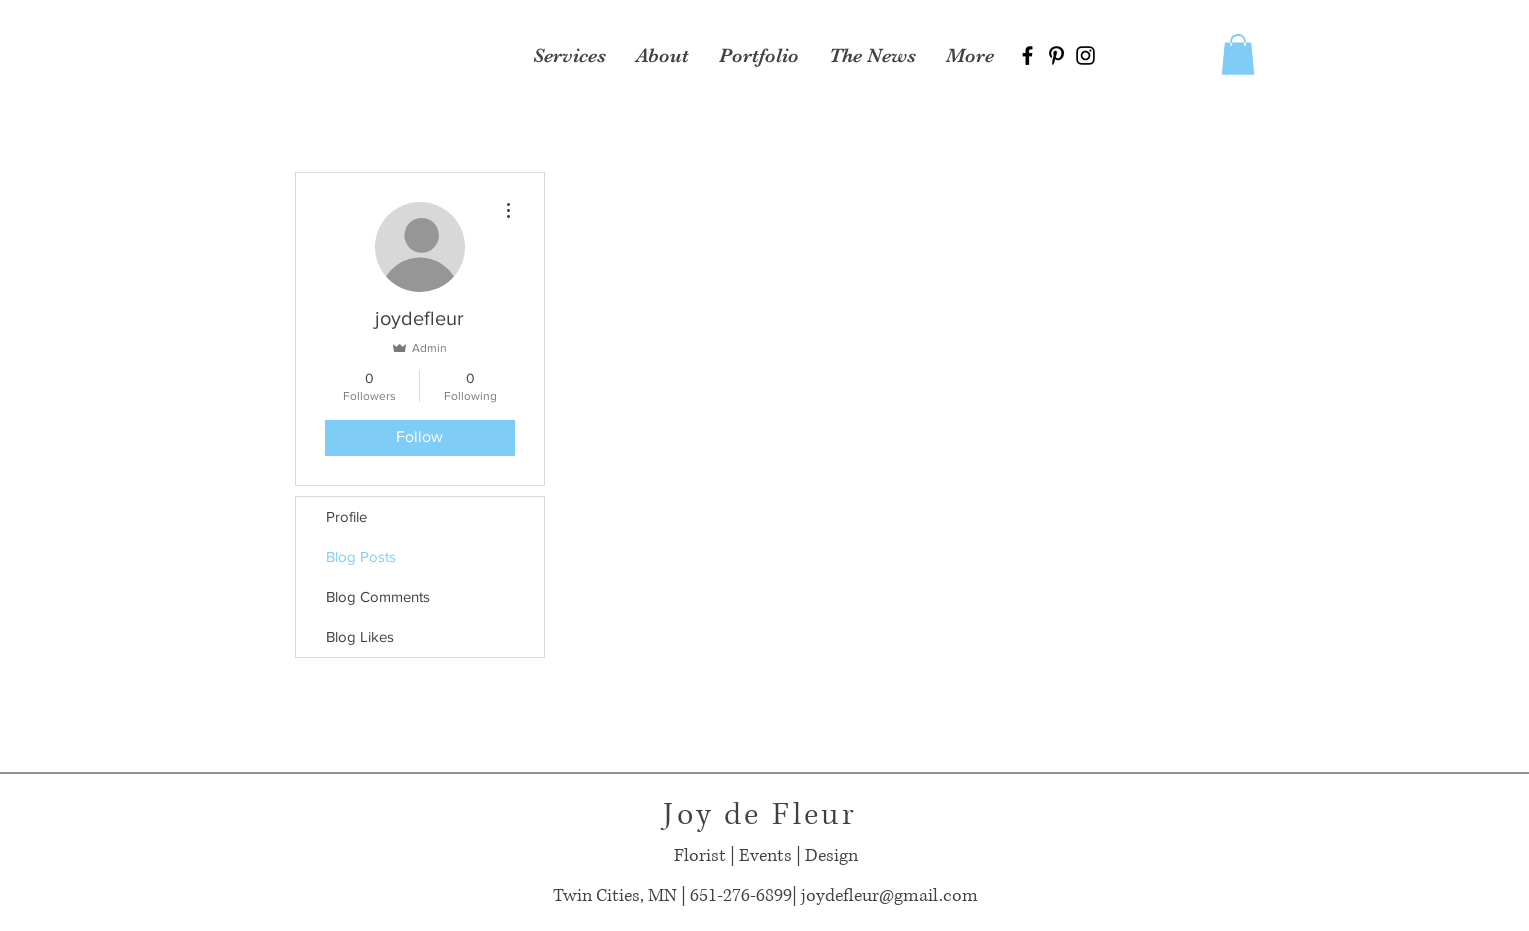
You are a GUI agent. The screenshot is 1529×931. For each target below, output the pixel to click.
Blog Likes (360, 636)
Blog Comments (378, 596)
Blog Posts (361, 556)
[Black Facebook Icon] (1027, 55)
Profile (346, 516)
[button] (1238, 54)
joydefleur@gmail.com (889, 896)
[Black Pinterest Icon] (1056, 55)
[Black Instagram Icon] (1085, 55)
